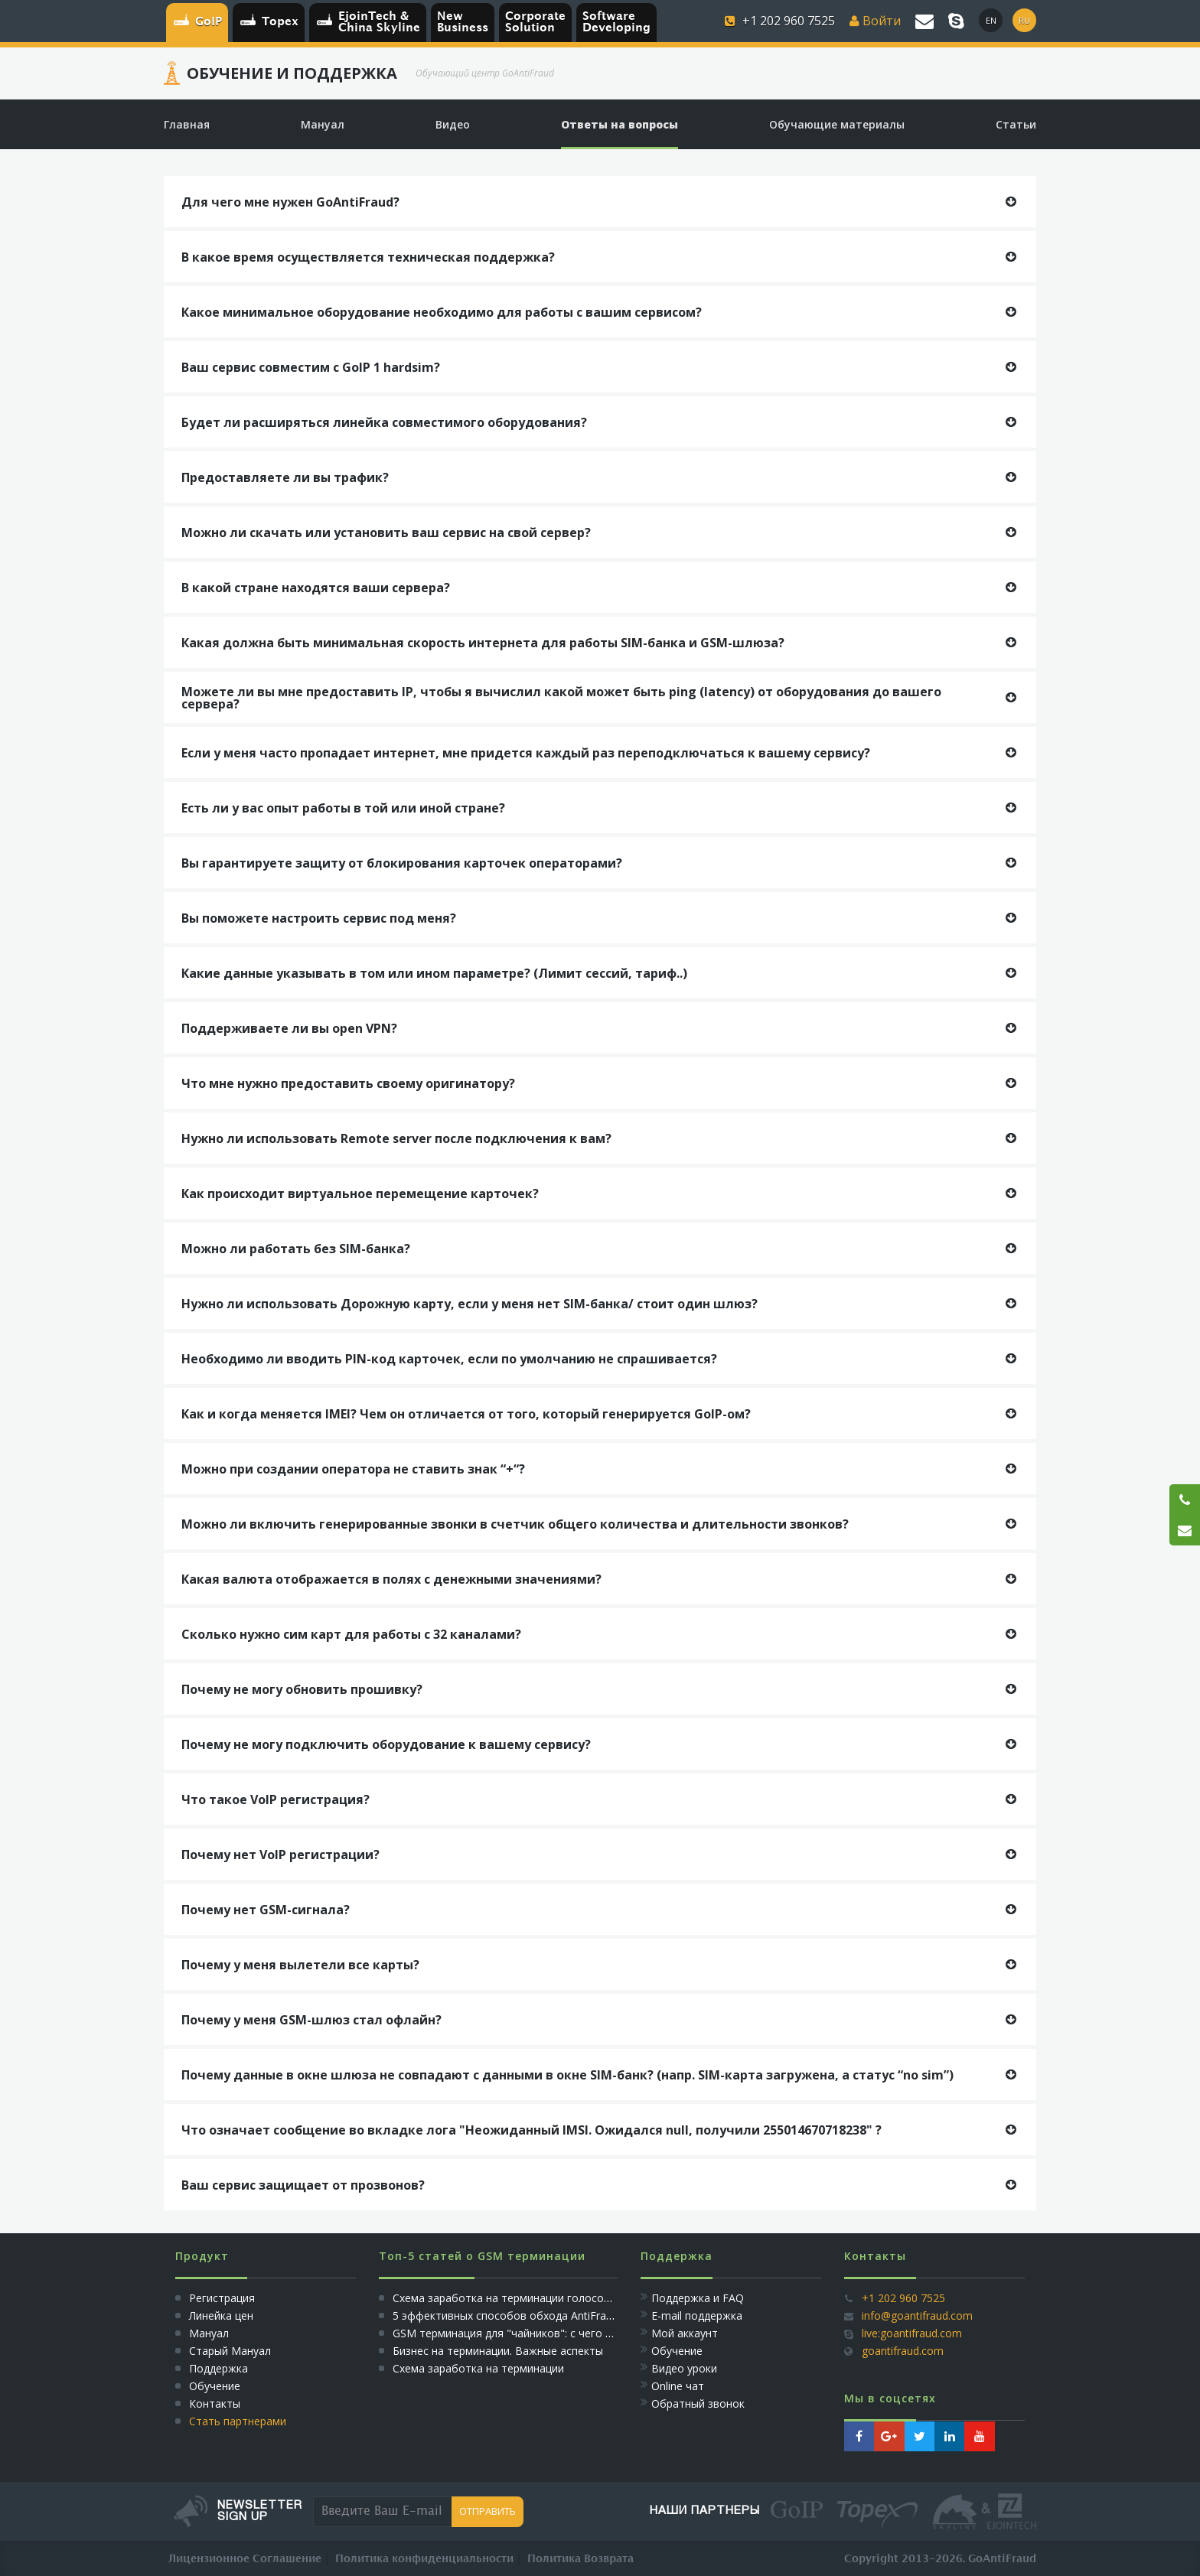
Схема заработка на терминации (478, 2368)
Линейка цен (221, 2315)
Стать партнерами (237, 2421)
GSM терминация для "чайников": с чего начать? (520, 2333)
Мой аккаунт (684, 2333)
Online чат (677, 2386)
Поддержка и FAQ (697, 2298)
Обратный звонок (698, 2403)
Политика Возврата (580, 2559)
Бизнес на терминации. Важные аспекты (498, 2350)
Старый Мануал (230, 2350)
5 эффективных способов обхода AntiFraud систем (525, 2315)
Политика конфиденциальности (424, 2559)
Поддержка (218, 2368)
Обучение (214, 2386)
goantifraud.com (903, 2350)
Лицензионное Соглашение (244, 2559)
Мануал (209, 2333)
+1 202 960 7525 (903, 2298)
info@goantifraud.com (917, 2315)
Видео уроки (684, 2368)
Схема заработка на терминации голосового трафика (534, 2298)
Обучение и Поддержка (292, 73)
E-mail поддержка (696, 2315)
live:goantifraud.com (912, 2333)
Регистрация (220, 2298)
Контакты (214, 2403)
